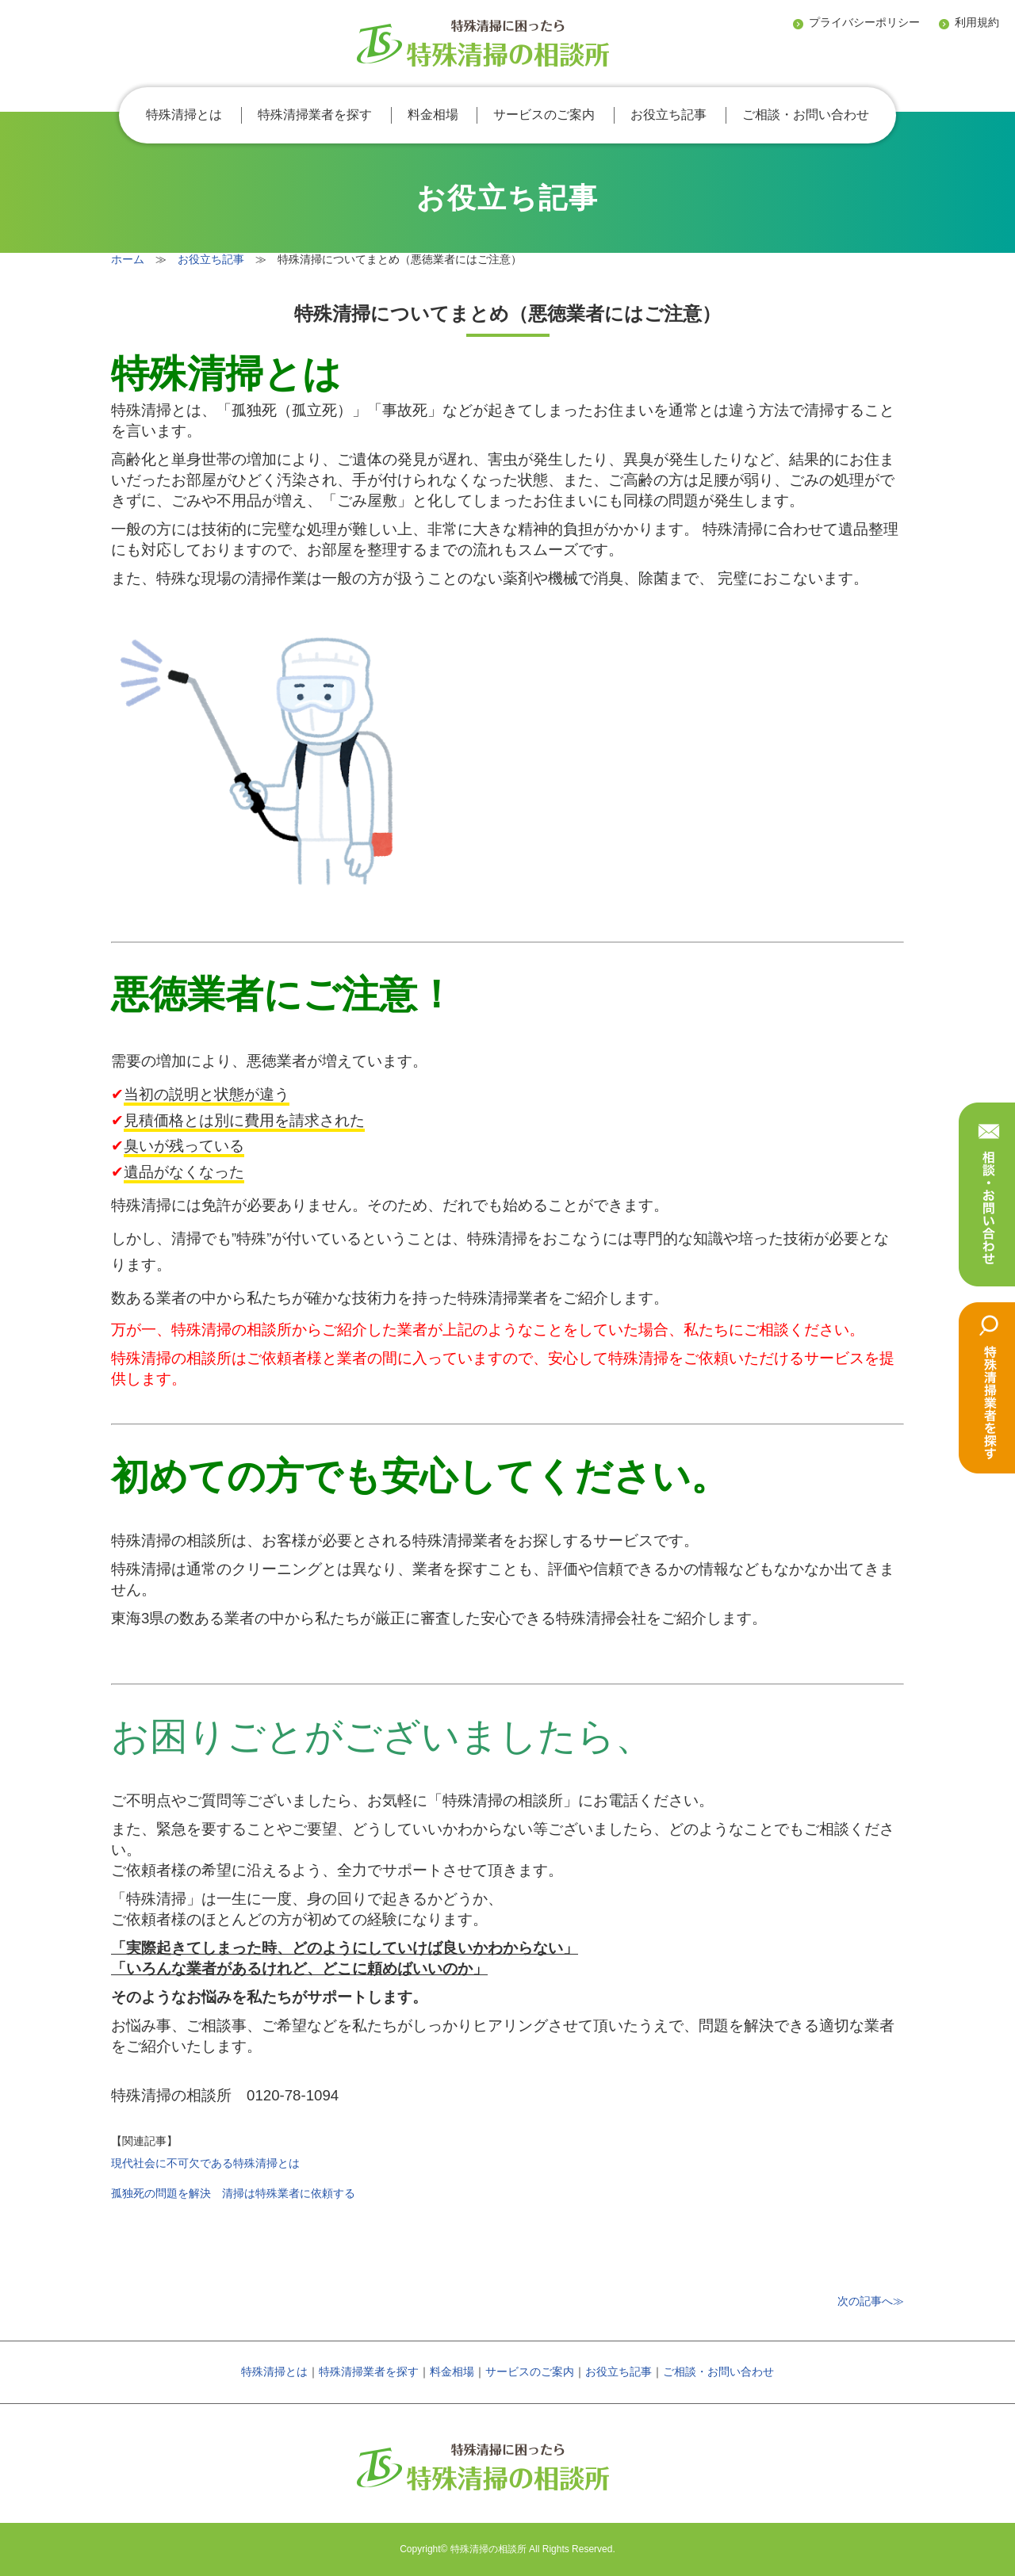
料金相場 (433, 114)
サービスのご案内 (544, 114)
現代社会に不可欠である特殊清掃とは (205, 2163)
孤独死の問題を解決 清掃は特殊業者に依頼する (233, 2193)
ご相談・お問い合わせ (805, 114)
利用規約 (977, 22)
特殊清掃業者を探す (315, 114)
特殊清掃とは (184, 114)
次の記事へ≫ (870, 2301)
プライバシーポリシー (864, 22)
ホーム (127, 259)
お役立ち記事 (668, 114)
